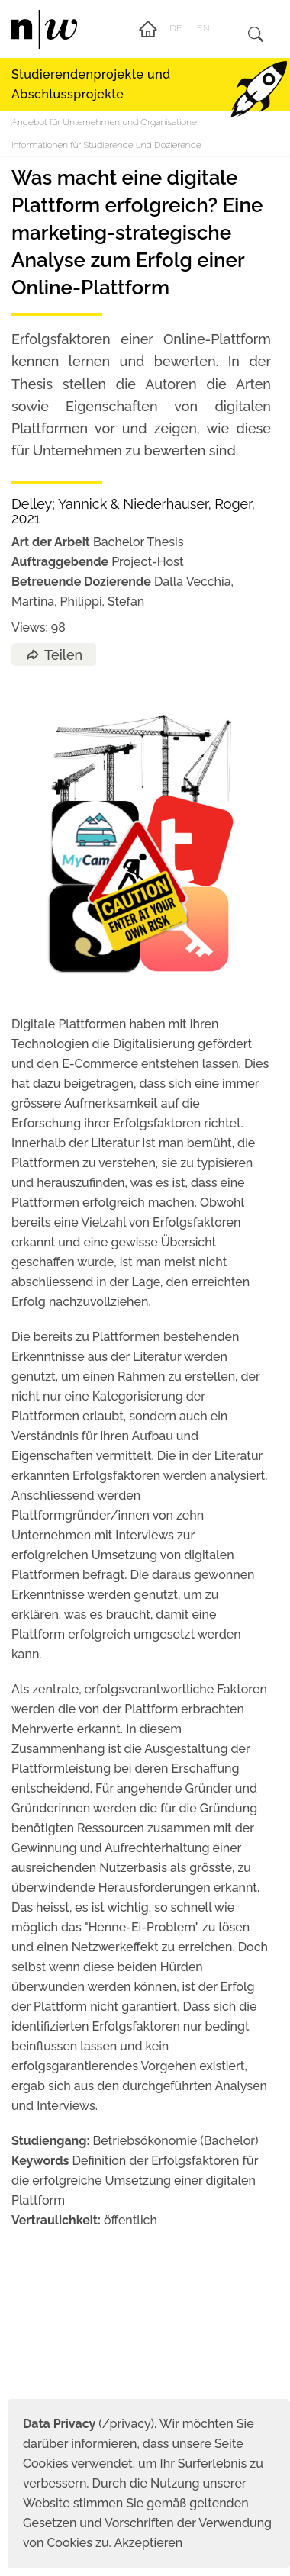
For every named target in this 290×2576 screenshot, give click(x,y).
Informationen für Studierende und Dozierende (106, 145)
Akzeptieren (148, 2543)
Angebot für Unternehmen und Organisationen (106, 122)
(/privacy (86, 2424)
